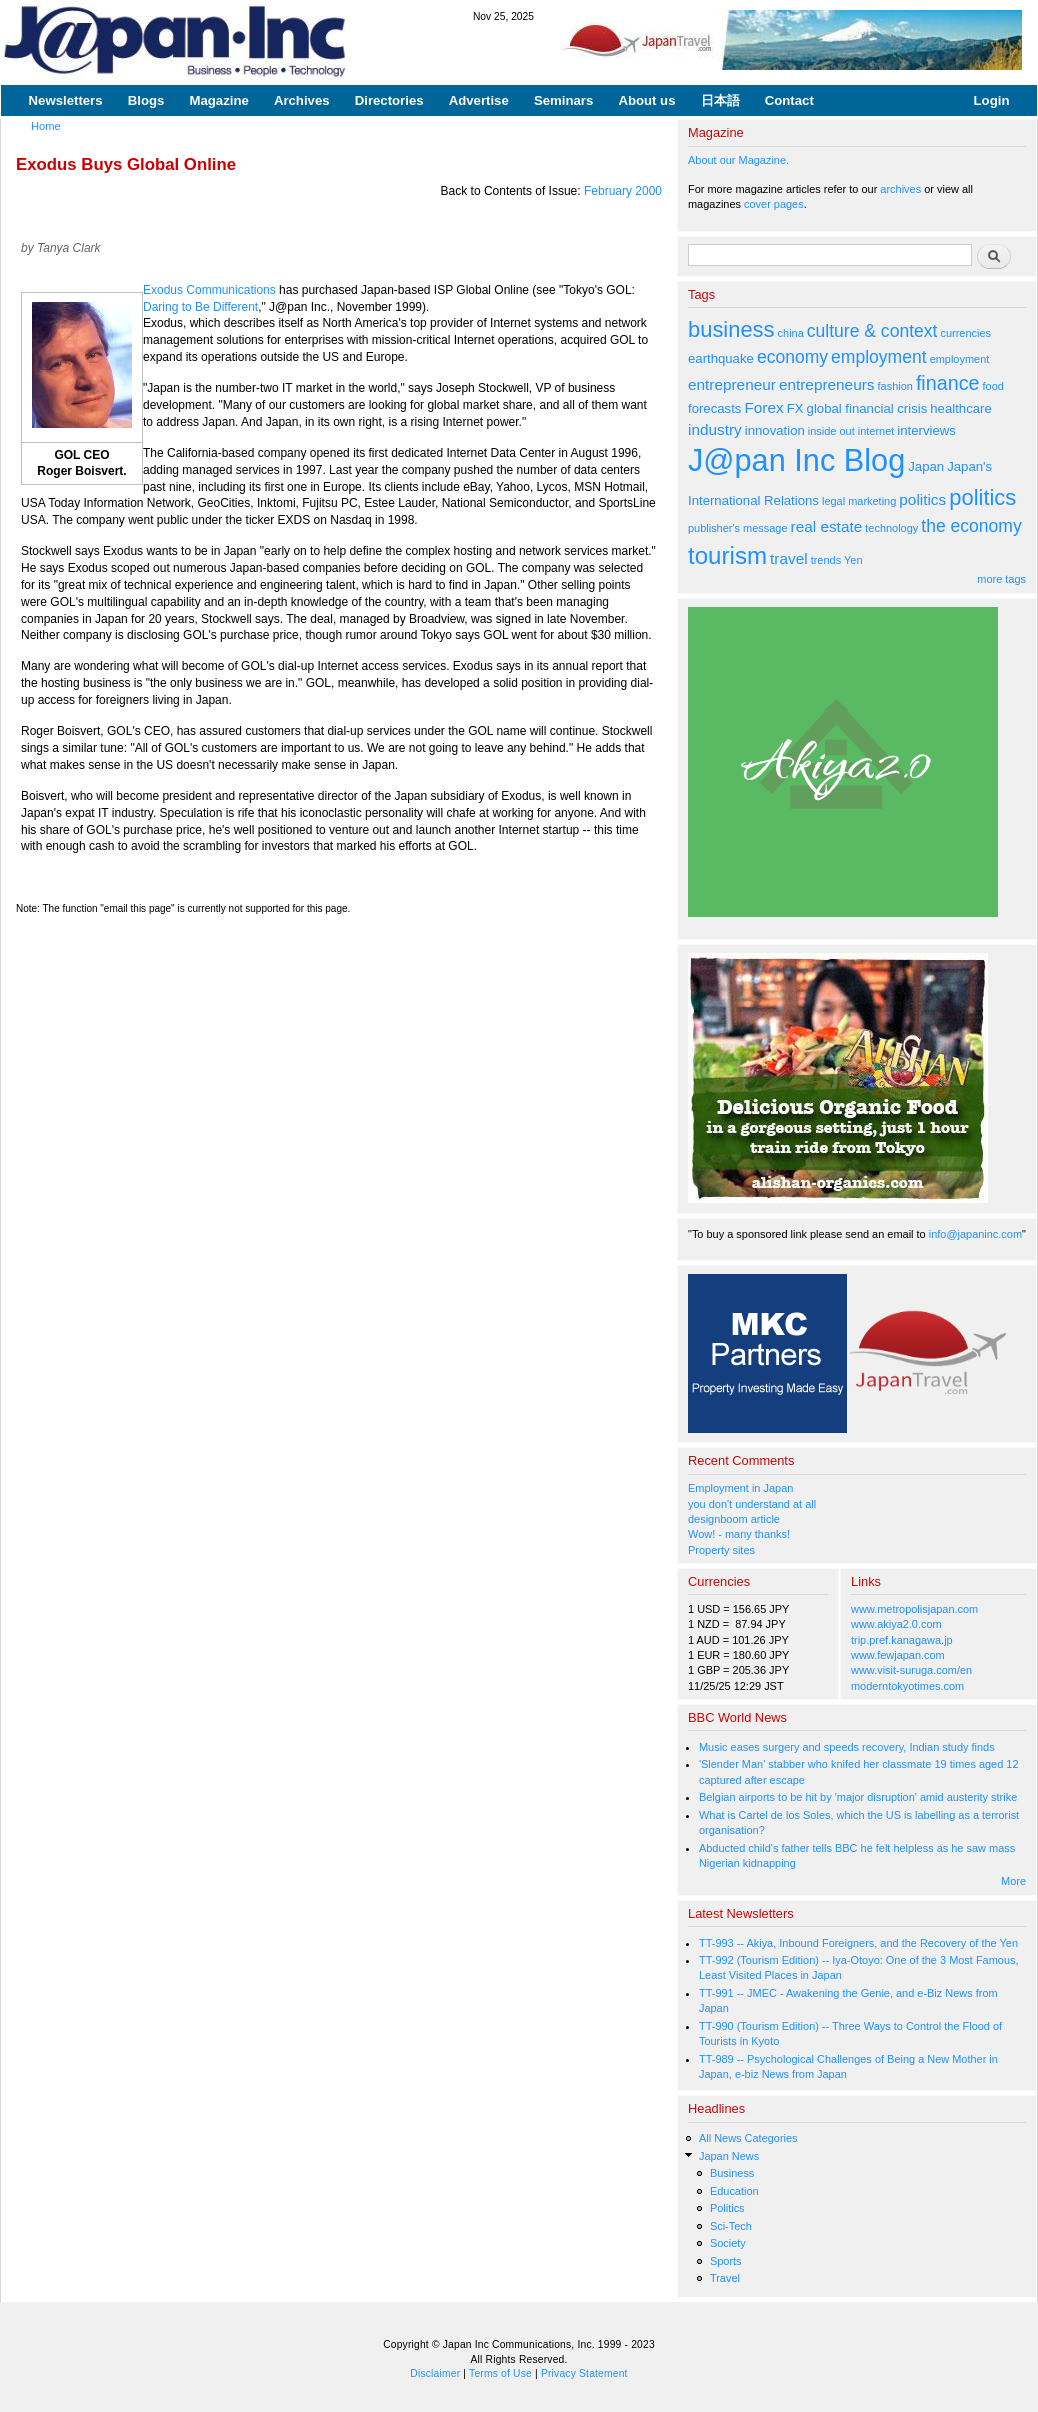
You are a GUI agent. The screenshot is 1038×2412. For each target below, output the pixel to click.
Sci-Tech (731, 2226)
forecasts (714, 408)
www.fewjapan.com (898, 1655)
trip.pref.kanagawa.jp (902, 1640)
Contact (789, 100)
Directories (389, 100)
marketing (872, 501)
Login (992, 100)
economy (792, 357)
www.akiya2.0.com (896, 1624)
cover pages (774, 204)
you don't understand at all (752, 1504)
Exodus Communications (209, 290)
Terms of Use (500, 2373)
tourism (727, 555)
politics (922, 499)
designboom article (734, 1519)
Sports (726, 2261)
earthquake (721, 358)
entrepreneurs (827, 384)
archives (900, 189)
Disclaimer (435, 2373)
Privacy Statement (584, 2373)
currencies (965, 333)
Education (734, 2191)
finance (948, 383)
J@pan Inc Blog (796, 460)
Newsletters (66, 100)
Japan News (729, 2156)
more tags (1001, 579)
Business (732, 2173)
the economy (971, 526)
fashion (895, 386)
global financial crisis (867, 408)
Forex (763, 407)
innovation (775, 430)
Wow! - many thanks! (739, 1534)
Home (46, 126)
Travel (725, 2278)
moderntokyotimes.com (907, 1686)
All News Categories (748, 2138)
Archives (302, 100)
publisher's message (738, 528)
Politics (727, 2208)
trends (826, 560)
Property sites (721, 1550)
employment (879, 357)
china (791, 333)
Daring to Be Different (200, 307)
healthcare (960, 408)
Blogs (146, 100)
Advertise (479, 100)
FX (795, 408)
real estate (827, 526)
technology (891, 528)
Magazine (218, 100)
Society (728, 2243)
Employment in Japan (740, 1488)
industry (715, 429)
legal (833, 501)
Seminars (563, 100)
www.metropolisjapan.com (914, 1609)
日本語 (720, 100)
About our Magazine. (738, 160)
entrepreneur (732, 384)
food (993, 386)
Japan (926, 466)
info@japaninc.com (975, 1234)
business (731, 329)
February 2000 (623, 191)
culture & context (872, 331)
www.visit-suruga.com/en (911, 1670)
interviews (926, 430)
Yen (853, 560)
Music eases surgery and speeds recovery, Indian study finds (847, 1747)
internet (876, 431)
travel (789, 558)
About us (646, 100)
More (1013, 1881)
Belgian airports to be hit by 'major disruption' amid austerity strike (858, 1797)
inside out (831, 431)
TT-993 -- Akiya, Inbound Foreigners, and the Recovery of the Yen (858, 1943)
